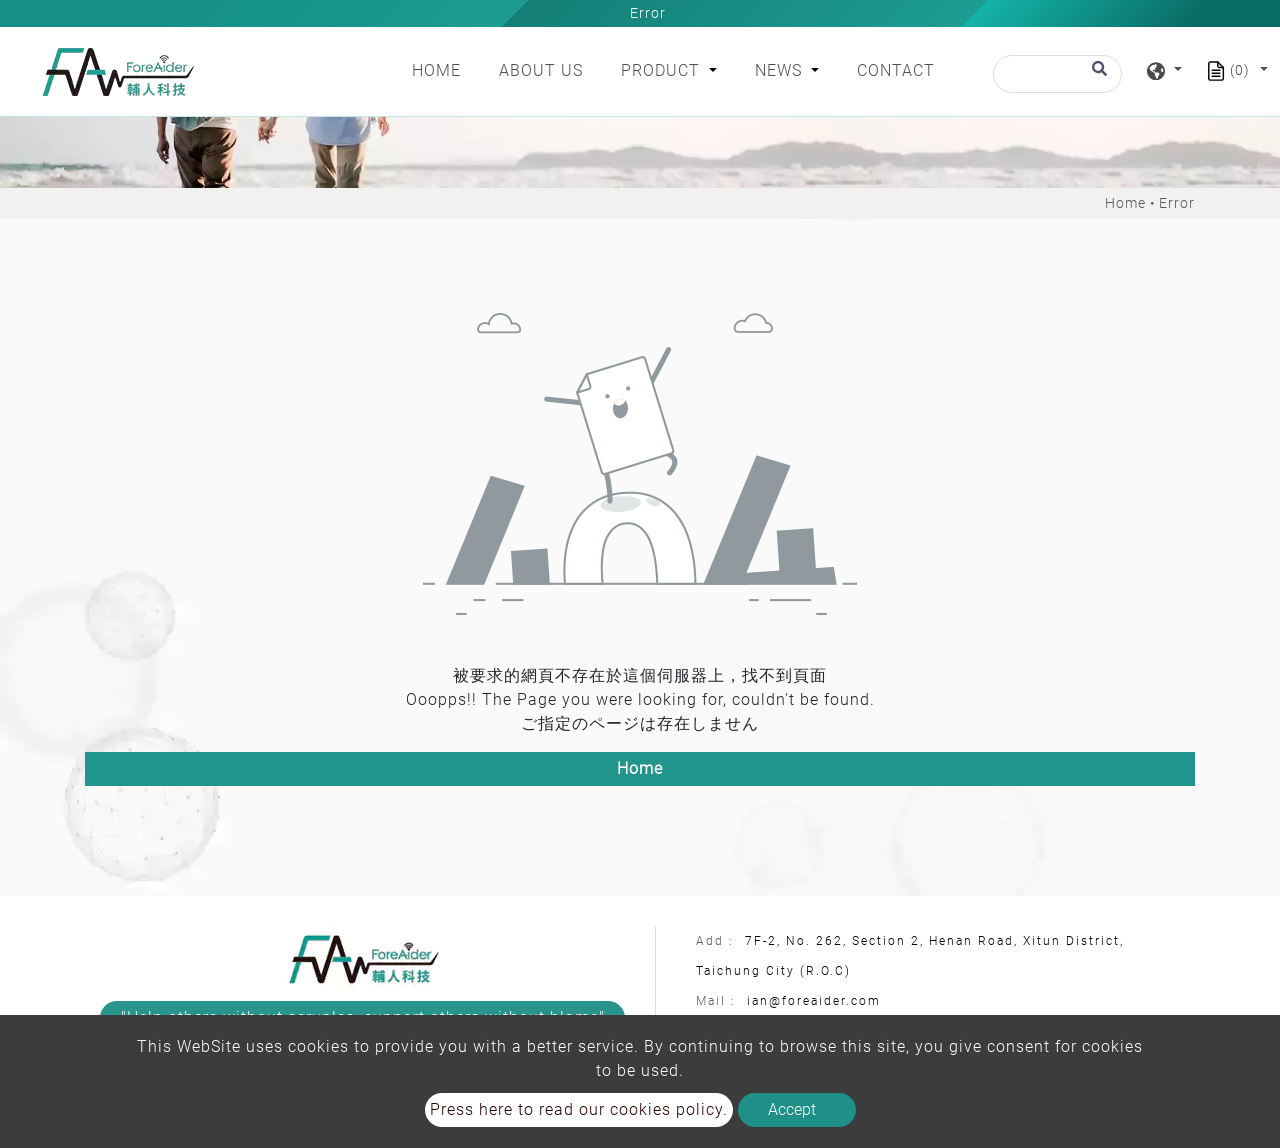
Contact (896, 70)
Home (440, 69)
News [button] (781, 70)
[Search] (1057, 74)
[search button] (1096, 78)
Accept (792, 1109)
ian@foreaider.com (814, 1001)
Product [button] (663, 70)
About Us (541, 70)
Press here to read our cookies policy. (579, 1109)
